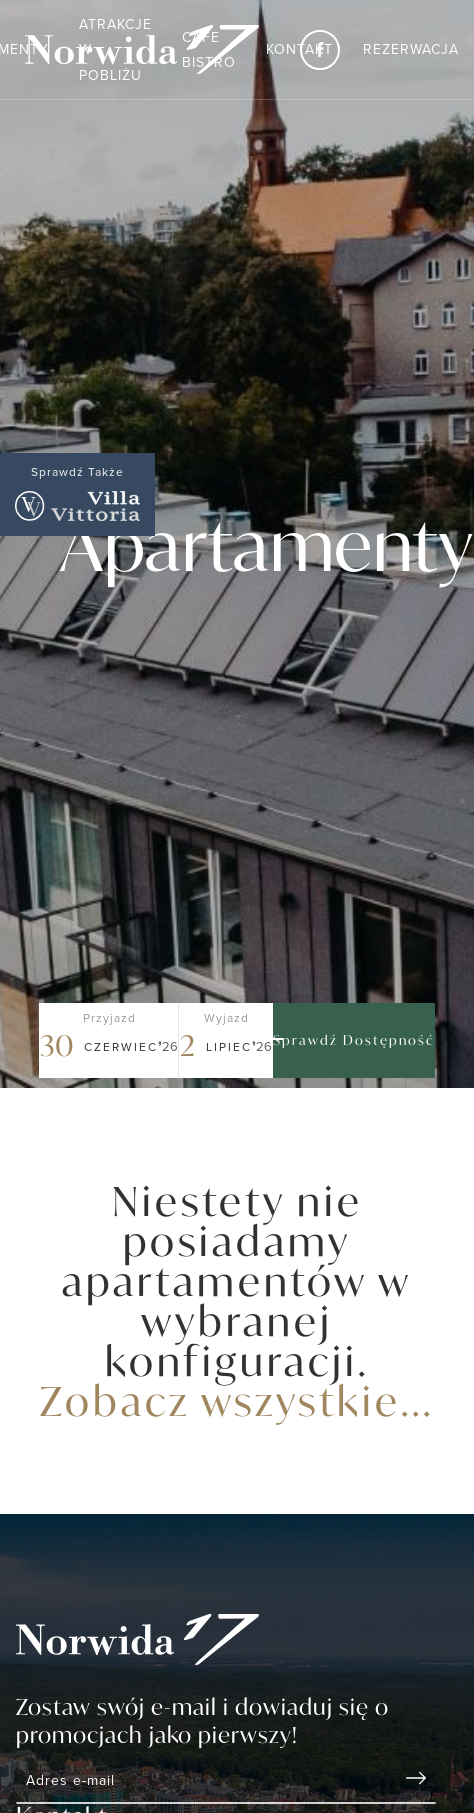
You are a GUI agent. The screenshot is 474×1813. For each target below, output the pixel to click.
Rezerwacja (411, 49)
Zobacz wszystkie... (237, 1400)
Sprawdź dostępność (354, 1040)
